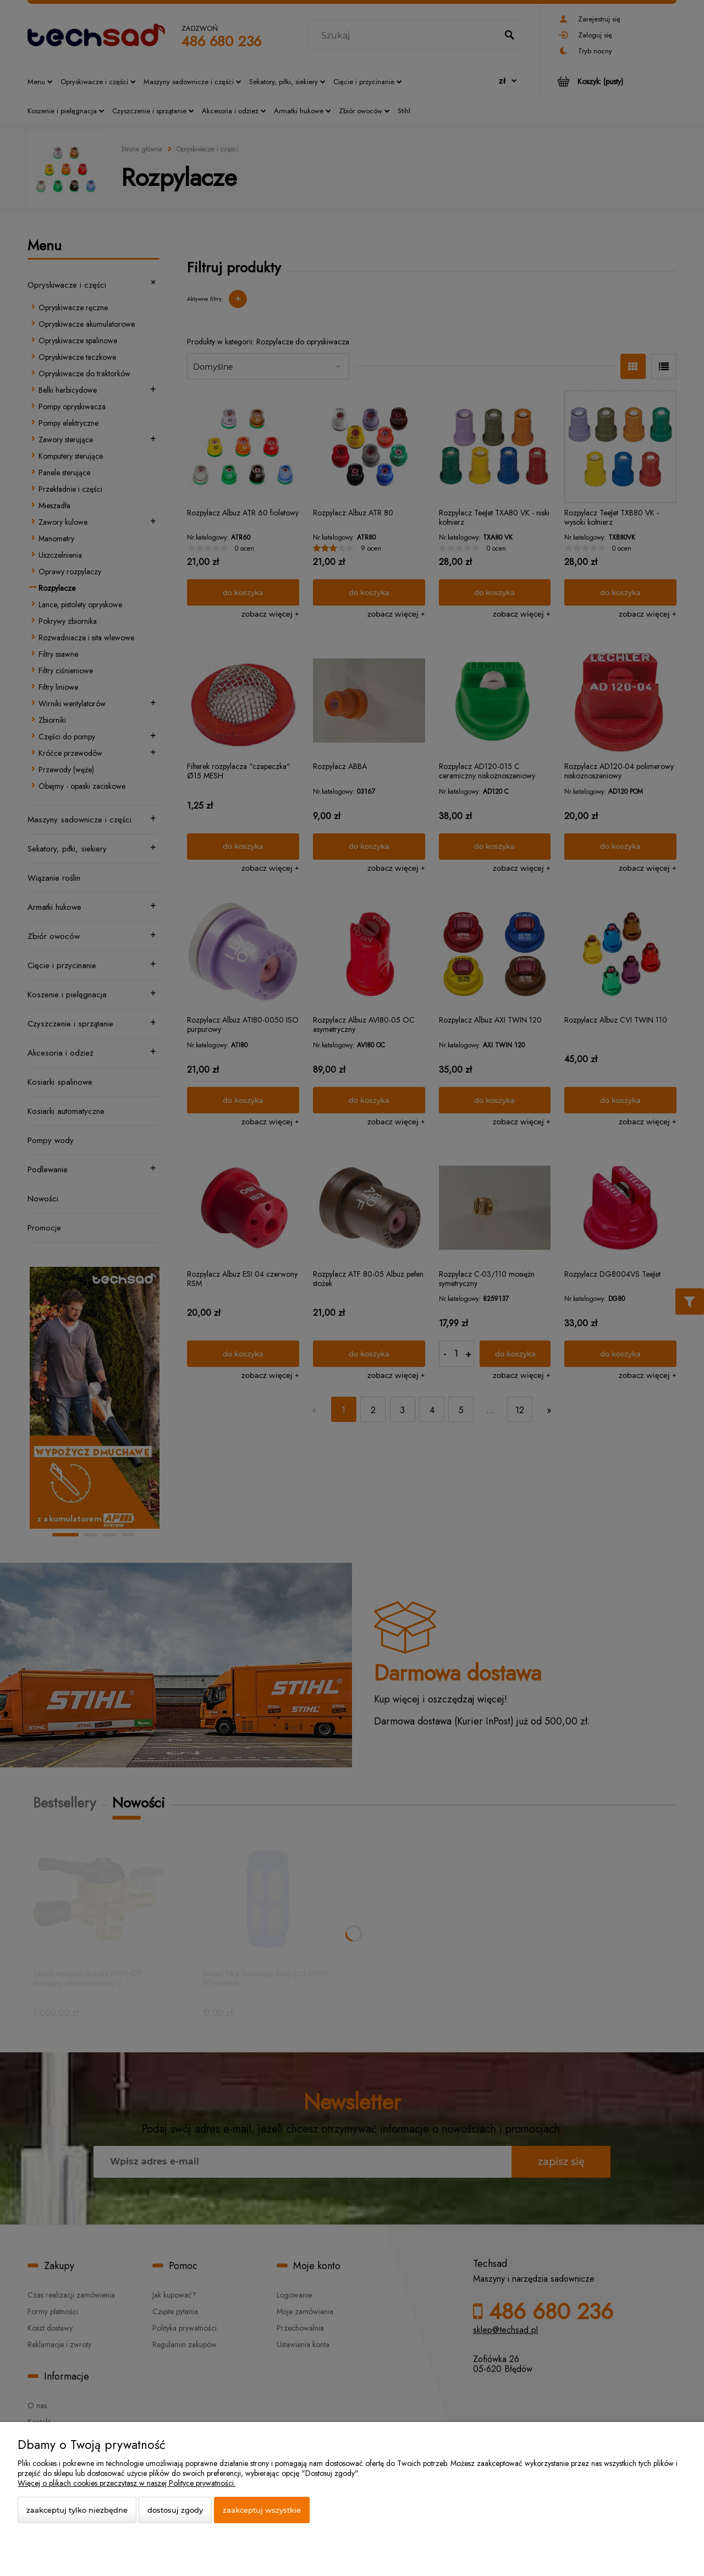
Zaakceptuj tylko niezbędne (77, 2510)
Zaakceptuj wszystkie (262, 2510)
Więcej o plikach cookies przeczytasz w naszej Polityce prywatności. (126, 2483)
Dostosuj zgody (175, 2510)
